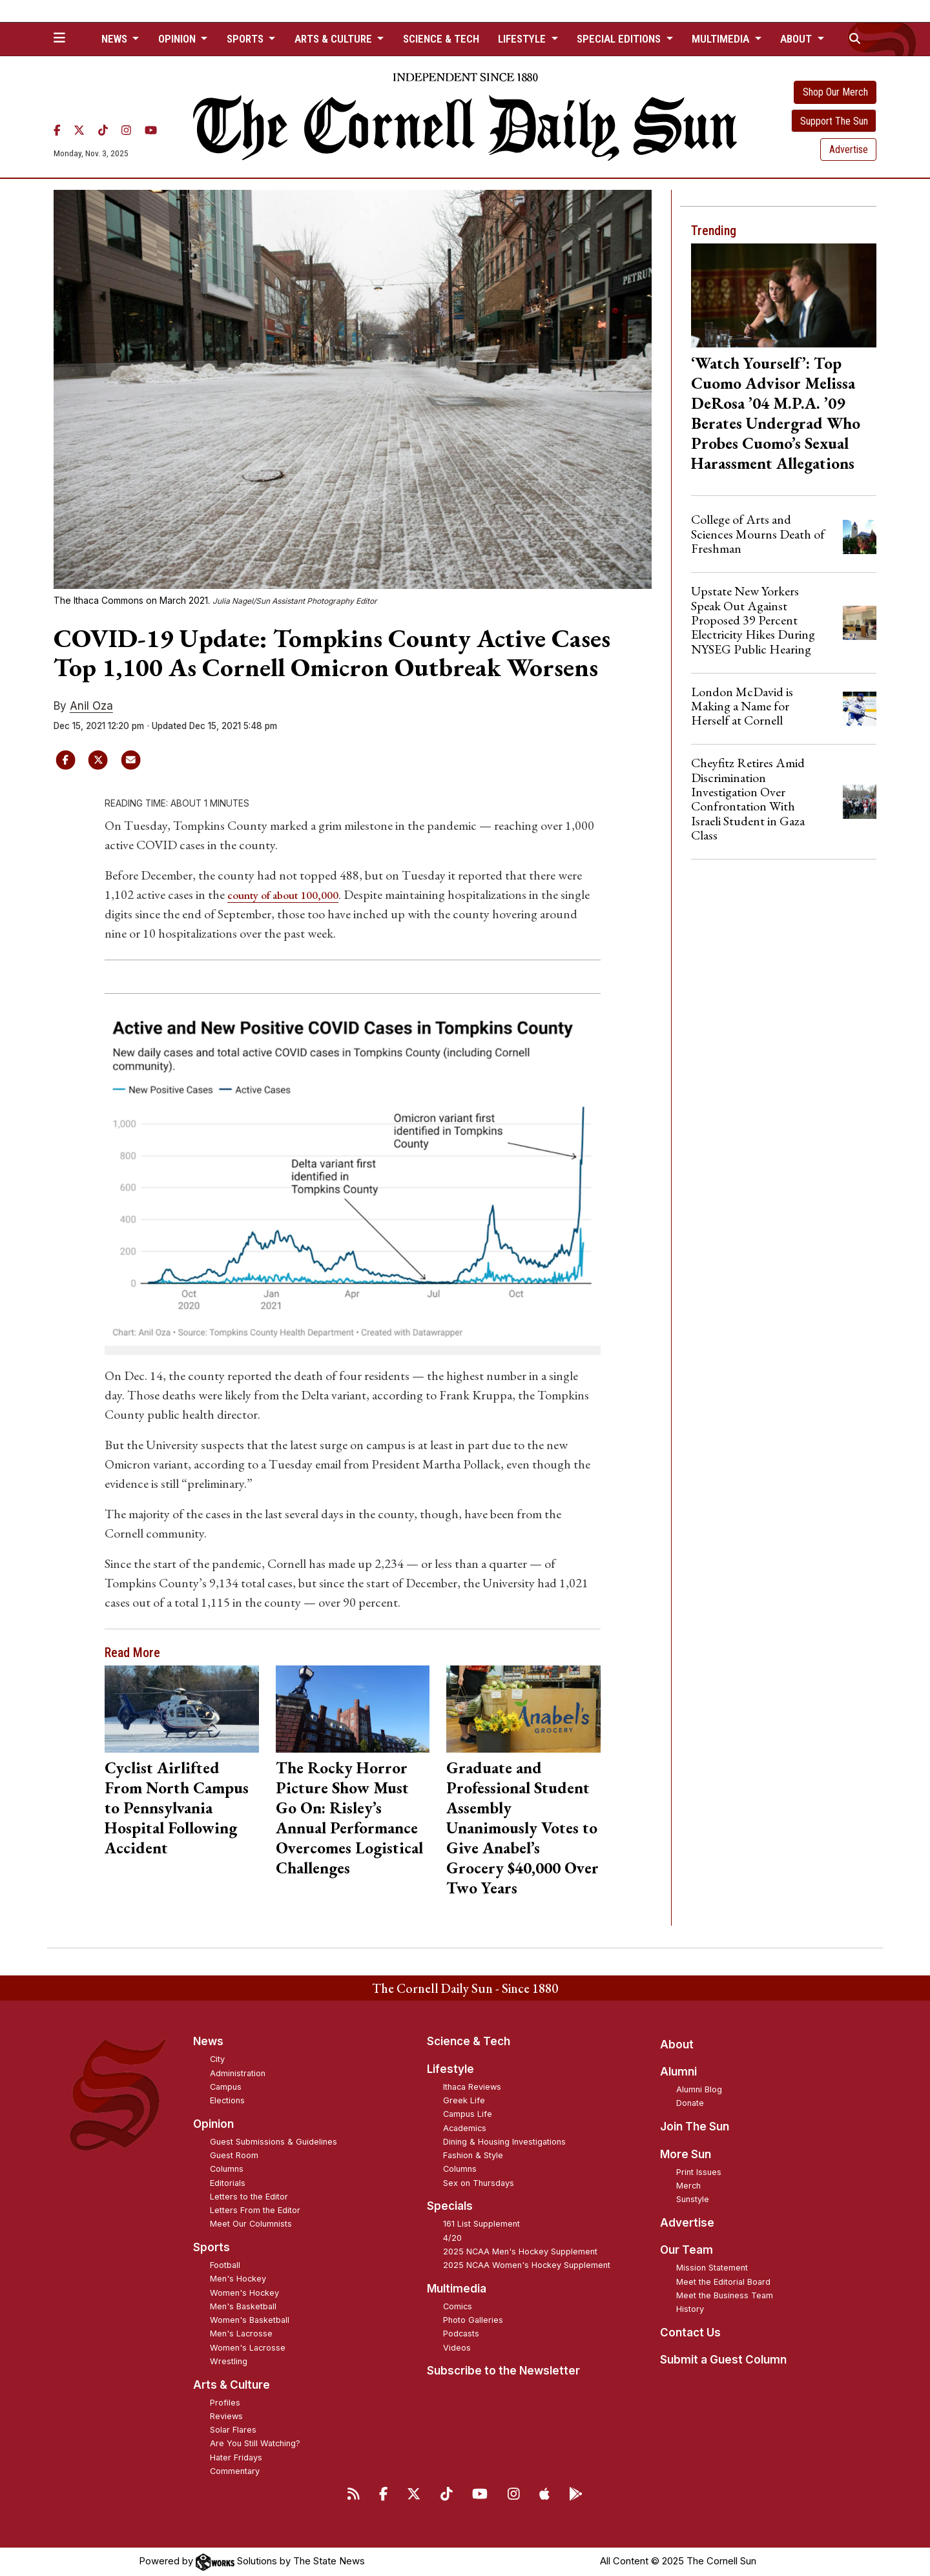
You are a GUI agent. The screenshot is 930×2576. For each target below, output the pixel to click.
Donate (690, 2103)
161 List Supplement (481, 2224)
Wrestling (228, 2361)
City (217, 2059)
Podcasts (461, 2333)
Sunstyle (692, 2199)
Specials (450, 2206)
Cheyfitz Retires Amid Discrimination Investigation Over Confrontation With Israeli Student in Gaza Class (748, 798)
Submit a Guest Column (723, 2359)
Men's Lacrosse (241, 2333)
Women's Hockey (244, 2292)
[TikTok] (103, 130)
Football (225, 2265)
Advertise (848, 149)
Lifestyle (450, 2069)
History (690, 2309)
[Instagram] (126, 130)
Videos (457, 2347)
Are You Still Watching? (255, 2443)
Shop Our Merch (835, 92)
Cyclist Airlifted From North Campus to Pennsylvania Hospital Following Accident (177, 1807)
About (677, 2043)
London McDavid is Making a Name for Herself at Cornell (742, 706)
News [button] (115, 38)
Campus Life (467, 2114)
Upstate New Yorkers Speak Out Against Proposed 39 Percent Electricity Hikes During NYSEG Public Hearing (753, 619)
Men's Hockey (238, 2278)
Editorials (227, 2182)
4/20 (452, 2237)
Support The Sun (834, 121)
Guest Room (234, 2155)
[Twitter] (79, 130)
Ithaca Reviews (472, 2087)
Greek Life (464, 2100)
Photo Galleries (473, 2320)
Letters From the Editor (255, 2210)
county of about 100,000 (292, 894)
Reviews (226, 2416)
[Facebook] (57, 130)
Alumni (678, 2071)
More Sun (685, 2153)
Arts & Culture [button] (334, 38)
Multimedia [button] (722, 38)
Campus (226, 2087)
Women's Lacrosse (247, 2347)
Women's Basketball (249, 2320)
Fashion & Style (473, 2155)
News (208, 2041)
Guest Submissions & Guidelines (273, 2142)
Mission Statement (712, 2267)
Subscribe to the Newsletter (503, 2370)
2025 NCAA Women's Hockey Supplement (526, 2265)
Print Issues (698, 2171)
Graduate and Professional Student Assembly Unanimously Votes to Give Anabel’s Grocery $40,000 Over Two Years (522, 1827)
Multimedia (456, 2288)
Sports (211, 2247)
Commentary (235, 2471)
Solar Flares (233, 2430)
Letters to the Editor (249, 2196)
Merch (688, 2185)
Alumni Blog (699, 2089)
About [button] (797, 38)
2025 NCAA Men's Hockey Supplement (520, 2251)
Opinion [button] (178, 38)
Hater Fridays (236, 2457)
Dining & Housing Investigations (504, 2142)
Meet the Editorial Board (723, 2281)
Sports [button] (246, 38)
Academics (464, 2127)
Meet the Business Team (724, 2295)
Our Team (686, 2249)
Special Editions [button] (620, 38)
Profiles (225, 2402)
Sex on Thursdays (478, 2182)
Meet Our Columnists (251, 2224)
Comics (457, 2306)
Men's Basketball (243, 2306)
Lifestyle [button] (523, 38)
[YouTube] (151, 130)
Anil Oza (91, 705)
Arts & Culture (231, 2384)
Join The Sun (694, 2126)
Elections (227, 2100)
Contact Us (690, 2332)
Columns (226, 2169)
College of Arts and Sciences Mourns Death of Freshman (758, 534)
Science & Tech (441, 38)
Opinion (213, 2123)
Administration (237, 2072)
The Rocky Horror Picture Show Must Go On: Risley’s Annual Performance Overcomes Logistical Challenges (349, 1817)
